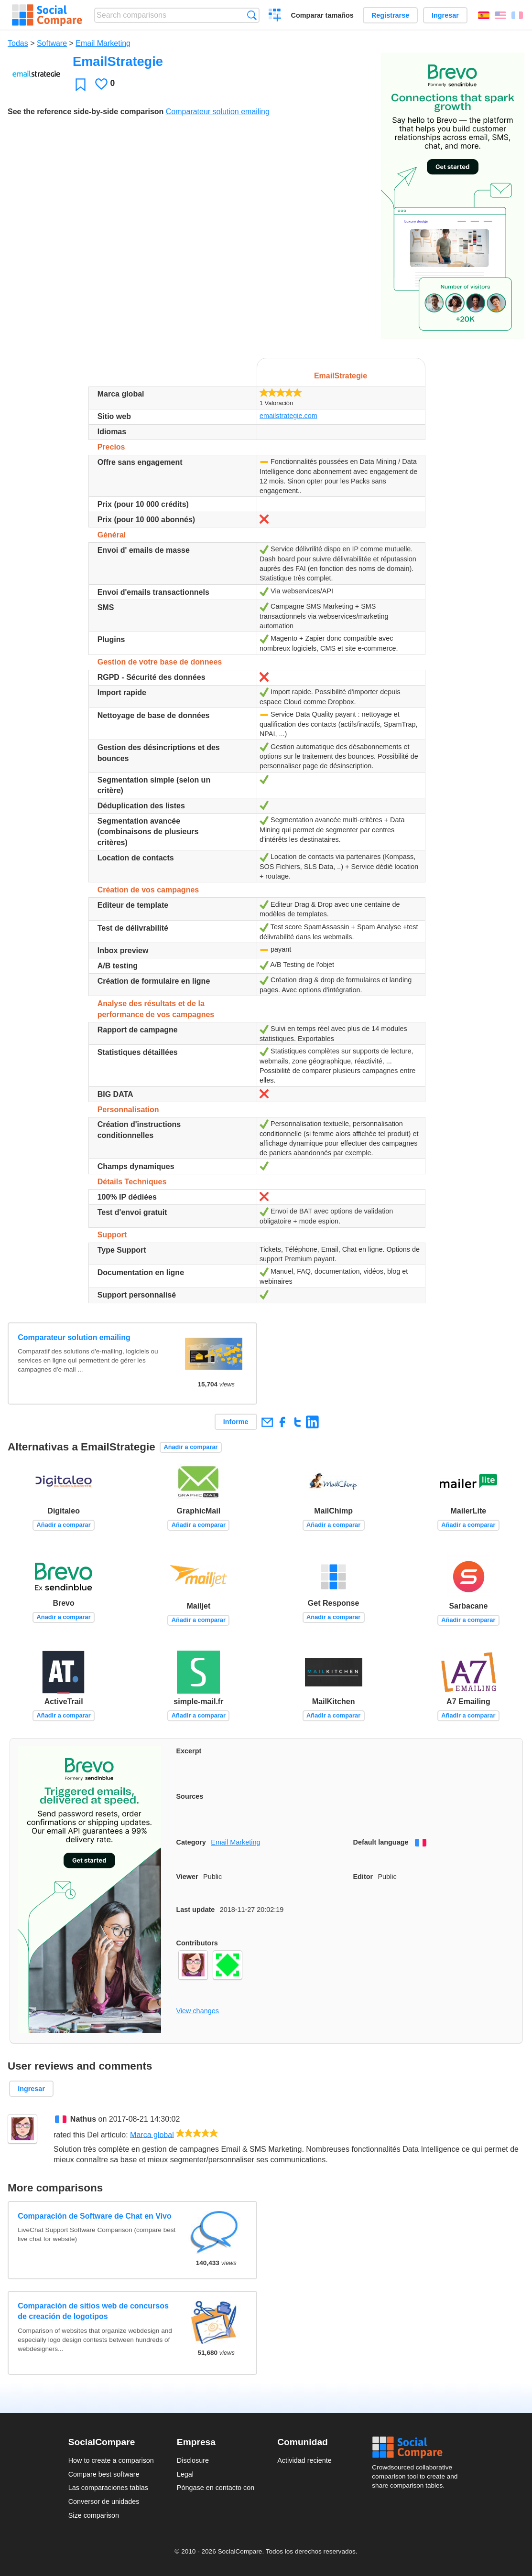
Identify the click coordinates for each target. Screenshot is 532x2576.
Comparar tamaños (322, 15)
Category (191, 1842)
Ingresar (445, 15)
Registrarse (390, 15)
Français (517, 15)
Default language (381, 1842)
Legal (185, 2474)
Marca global (152, 2134)
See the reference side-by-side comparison (85, 111)
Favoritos (80, 84)
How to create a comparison (111, 2460)
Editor (363, 1876)
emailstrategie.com (288, 415)
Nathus (83, 2119)
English (500, 15)
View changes (197, 2011)
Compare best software (104, 2474)
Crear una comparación (275, 16)
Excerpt (189, 1751)
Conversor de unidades (104, 2501)
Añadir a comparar (190, 1446)
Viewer (187, 1876)
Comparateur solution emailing (218, 111)
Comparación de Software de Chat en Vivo (95, 2216)
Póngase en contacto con (215, 2487)
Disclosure (193, 2460)
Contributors (197, 1943)
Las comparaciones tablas (108, 2487)
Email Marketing (103, 43)
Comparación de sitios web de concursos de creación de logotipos (93, 2311)
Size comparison (93, 2515)
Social (418, 2447)
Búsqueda (251, 15)
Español (483, 15)
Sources (190, 1796)
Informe (236, 1422)
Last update (195, 1909)
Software (52, 43)
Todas (18, 43)
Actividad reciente (304, 2460)
